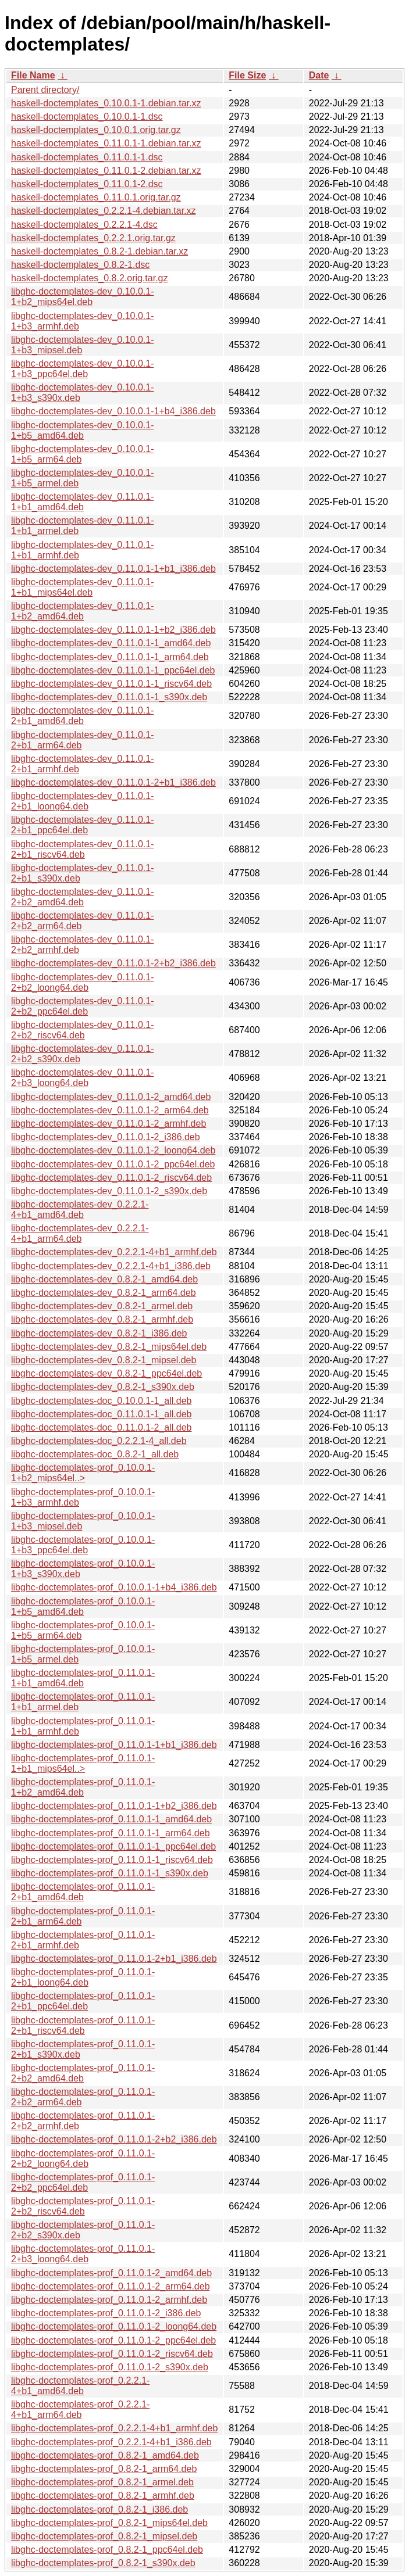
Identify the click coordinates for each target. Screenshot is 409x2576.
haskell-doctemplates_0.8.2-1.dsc (80, 265)
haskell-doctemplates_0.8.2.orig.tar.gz (89, 278)
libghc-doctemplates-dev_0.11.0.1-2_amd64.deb (111, 1097)
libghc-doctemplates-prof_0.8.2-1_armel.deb (102, 2482)
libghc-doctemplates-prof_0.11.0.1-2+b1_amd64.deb (83, 1892)
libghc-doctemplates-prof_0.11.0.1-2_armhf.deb (109, 2300)
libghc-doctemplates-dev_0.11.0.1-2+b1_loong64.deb (82, 801)
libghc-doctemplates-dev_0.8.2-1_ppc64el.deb (106, 1373)
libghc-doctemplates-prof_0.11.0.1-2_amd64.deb (111, 2273)
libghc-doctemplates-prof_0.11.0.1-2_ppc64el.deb (113, 2340)
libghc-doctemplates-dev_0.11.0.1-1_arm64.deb (110, 657)
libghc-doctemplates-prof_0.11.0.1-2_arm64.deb (110, 2286)
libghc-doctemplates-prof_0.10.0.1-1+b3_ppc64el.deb (83, 1545)
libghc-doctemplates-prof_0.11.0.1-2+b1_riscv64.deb (83, 2025)
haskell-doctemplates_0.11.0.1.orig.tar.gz (96, 197)
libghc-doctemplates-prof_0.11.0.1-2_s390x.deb (109, 2367)
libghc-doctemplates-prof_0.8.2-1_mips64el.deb (109, 2523)
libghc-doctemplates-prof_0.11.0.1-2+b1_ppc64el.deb (83, 2001)
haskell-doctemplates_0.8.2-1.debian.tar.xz (99, 251)
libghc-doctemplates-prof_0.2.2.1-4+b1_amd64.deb (80, 2386)
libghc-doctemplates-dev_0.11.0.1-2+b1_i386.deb (113, 782)
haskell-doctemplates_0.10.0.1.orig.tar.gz (96, 130)
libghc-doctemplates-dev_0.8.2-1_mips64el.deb (109, 1347)
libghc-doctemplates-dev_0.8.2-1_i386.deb (99, 1333)
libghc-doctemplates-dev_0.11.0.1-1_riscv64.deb (111, 684)
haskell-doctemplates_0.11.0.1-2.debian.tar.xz (106, 170)
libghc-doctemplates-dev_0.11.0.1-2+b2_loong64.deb (82, 982)
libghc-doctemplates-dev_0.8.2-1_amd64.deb (104, 1279)
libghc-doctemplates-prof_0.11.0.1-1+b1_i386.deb (114, 1745)
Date (319, 75)
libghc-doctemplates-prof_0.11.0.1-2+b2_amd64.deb (83, 2073)
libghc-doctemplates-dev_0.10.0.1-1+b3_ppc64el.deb (82, 369)
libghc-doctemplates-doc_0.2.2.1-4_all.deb (99, 1441)
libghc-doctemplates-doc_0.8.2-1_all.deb (95, 1454)
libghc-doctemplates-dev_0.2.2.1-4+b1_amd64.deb (80, 1209)
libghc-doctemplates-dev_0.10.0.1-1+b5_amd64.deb (82, 430)
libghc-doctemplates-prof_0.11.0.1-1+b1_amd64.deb (83, 1678)
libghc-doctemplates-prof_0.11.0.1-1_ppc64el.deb (113, 1846)
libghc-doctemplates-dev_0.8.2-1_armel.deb (102, 1306)
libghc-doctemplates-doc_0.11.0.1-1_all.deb (101, 1414)
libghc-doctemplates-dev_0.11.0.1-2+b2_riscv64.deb (82, 1030)
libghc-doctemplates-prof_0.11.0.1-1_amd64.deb (111, 1819)
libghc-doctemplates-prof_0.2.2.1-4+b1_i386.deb (111, 2442)
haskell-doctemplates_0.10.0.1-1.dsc (87, 116)
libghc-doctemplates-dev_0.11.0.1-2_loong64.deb (113, 1150)
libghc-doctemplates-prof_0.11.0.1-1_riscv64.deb (112, 1860)
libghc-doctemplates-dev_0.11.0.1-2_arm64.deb (110, 1110)
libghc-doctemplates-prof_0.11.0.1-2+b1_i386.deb (114, 1959)
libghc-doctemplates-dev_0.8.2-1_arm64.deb (103, 1293)
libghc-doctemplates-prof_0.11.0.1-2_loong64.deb (113, 2326)
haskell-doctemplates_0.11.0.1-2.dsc (87, 184)
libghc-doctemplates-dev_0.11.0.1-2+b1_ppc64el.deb (82, 825)
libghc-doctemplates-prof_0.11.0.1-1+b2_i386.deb (114, 1806)
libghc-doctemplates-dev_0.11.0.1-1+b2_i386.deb (113, 630)
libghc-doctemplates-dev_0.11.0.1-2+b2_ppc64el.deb (82, 1006)
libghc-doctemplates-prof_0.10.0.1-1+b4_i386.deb (114, 1587)
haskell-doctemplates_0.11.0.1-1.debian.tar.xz (106, 143)
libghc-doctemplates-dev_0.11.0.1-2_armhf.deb (108, 1123)
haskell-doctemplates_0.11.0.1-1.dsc (87, 157)
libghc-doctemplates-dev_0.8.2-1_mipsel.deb (103, 1360)
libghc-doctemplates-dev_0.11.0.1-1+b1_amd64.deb (82, 502)
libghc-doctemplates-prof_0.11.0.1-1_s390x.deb (109, 1873)
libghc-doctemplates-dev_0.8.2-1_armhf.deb (102, 1319)
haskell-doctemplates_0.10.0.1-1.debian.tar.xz (106, 103)
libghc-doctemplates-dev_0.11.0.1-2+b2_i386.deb (113, 963)
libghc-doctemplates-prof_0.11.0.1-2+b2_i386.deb (114, 2139)
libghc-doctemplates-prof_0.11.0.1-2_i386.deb (106, 2313)
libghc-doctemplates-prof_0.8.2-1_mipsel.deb (104, 2536)
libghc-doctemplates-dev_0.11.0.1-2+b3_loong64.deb (82, 1077)
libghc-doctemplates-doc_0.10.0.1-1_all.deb (101, 1401)
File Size (247, 75)
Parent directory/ (45, 90)
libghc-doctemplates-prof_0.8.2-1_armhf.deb (102, 2495)
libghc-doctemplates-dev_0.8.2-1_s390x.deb (102, 1387)
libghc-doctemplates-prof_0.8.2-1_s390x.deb (103, 2563)
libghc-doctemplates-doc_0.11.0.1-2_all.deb (101, 1427)
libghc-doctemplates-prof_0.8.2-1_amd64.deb (105, 2455)
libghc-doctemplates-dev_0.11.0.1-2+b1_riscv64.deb (82, 849)
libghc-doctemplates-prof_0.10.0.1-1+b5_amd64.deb (83, 1606)
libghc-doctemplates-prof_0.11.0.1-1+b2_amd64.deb (83, 1787)
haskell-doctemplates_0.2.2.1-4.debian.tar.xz (103, 211)
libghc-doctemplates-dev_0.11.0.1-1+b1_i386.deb (113, 569)
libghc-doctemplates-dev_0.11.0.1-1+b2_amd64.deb (82, 611)
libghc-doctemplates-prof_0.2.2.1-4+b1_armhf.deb (114, 2428)
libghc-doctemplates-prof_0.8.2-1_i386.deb (99, 2509)
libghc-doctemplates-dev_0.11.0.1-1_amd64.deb (111, 643)
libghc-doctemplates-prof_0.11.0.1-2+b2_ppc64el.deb (83, 2182)
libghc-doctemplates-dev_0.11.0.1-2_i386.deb (105, 1137)
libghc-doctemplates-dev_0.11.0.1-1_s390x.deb (109, 697)
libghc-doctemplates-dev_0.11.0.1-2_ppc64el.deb (113, 1164)
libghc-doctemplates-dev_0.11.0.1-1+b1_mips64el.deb (82, 587)
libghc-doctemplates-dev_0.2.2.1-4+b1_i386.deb (111, 1266)
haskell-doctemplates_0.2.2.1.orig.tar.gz (93, 238)
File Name (33, 75)
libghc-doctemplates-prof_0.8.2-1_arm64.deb (104, 2469)
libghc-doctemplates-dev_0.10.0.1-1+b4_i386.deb (113, 411)
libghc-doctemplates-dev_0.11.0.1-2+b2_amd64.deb (82, 897)
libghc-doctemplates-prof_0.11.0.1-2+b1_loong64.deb (83, 1977)
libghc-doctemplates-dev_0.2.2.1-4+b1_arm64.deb (80, 1233)
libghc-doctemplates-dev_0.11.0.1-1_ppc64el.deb (113, 670)
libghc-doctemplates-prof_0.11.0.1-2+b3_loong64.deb (83, 2254)
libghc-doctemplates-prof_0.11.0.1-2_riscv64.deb (112, 2354)
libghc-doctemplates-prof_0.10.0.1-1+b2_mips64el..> (83, 1473)
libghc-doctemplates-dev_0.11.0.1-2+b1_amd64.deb (82, 715)
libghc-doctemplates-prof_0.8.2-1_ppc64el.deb (107, 2549)
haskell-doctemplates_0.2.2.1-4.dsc (84, 225)
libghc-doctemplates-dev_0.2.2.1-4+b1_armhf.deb (114, 1252)
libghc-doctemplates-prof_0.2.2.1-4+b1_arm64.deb (80, 2409)
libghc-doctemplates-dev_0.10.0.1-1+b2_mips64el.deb (82, 296)
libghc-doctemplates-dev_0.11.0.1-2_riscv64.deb (111, 1178)
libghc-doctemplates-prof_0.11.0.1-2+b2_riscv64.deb (83, 2206)
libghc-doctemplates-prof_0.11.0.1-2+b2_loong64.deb (83, 2158)
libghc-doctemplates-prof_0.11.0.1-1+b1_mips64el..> (83, 1763)
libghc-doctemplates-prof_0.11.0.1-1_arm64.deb (110, 1833)
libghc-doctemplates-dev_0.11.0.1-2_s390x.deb (109, 1191)
